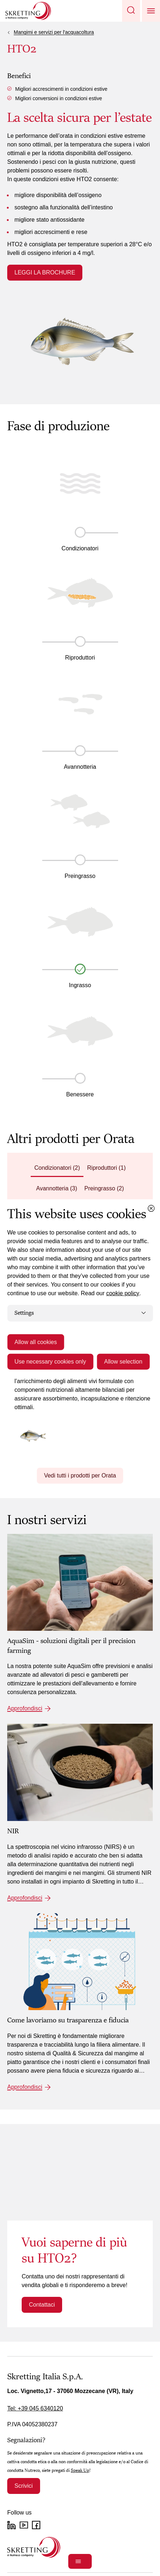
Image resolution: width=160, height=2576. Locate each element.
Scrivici (23, 2486)
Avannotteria (80, 767)
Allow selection (123, 1361)
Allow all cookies (35, 1342)
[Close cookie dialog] (151, 1208)
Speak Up (80, 2470)
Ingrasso (80, 985)
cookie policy (122, 1293)
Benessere (80, 1094)
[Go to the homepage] (33, 2547)
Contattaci (42, 2305)
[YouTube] (24, 2525)
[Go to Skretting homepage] (28, 11)
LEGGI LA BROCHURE (44, 272)
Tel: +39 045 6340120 (35, 2408)
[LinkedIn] (11, 2525)
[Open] (80, 2561)
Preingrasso (80, 876)
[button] (131, 11)
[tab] (57, 1168)
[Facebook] (36, 2525)
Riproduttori (80, 657)
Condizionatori (79, 548)
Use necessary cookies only (50, 1361)
